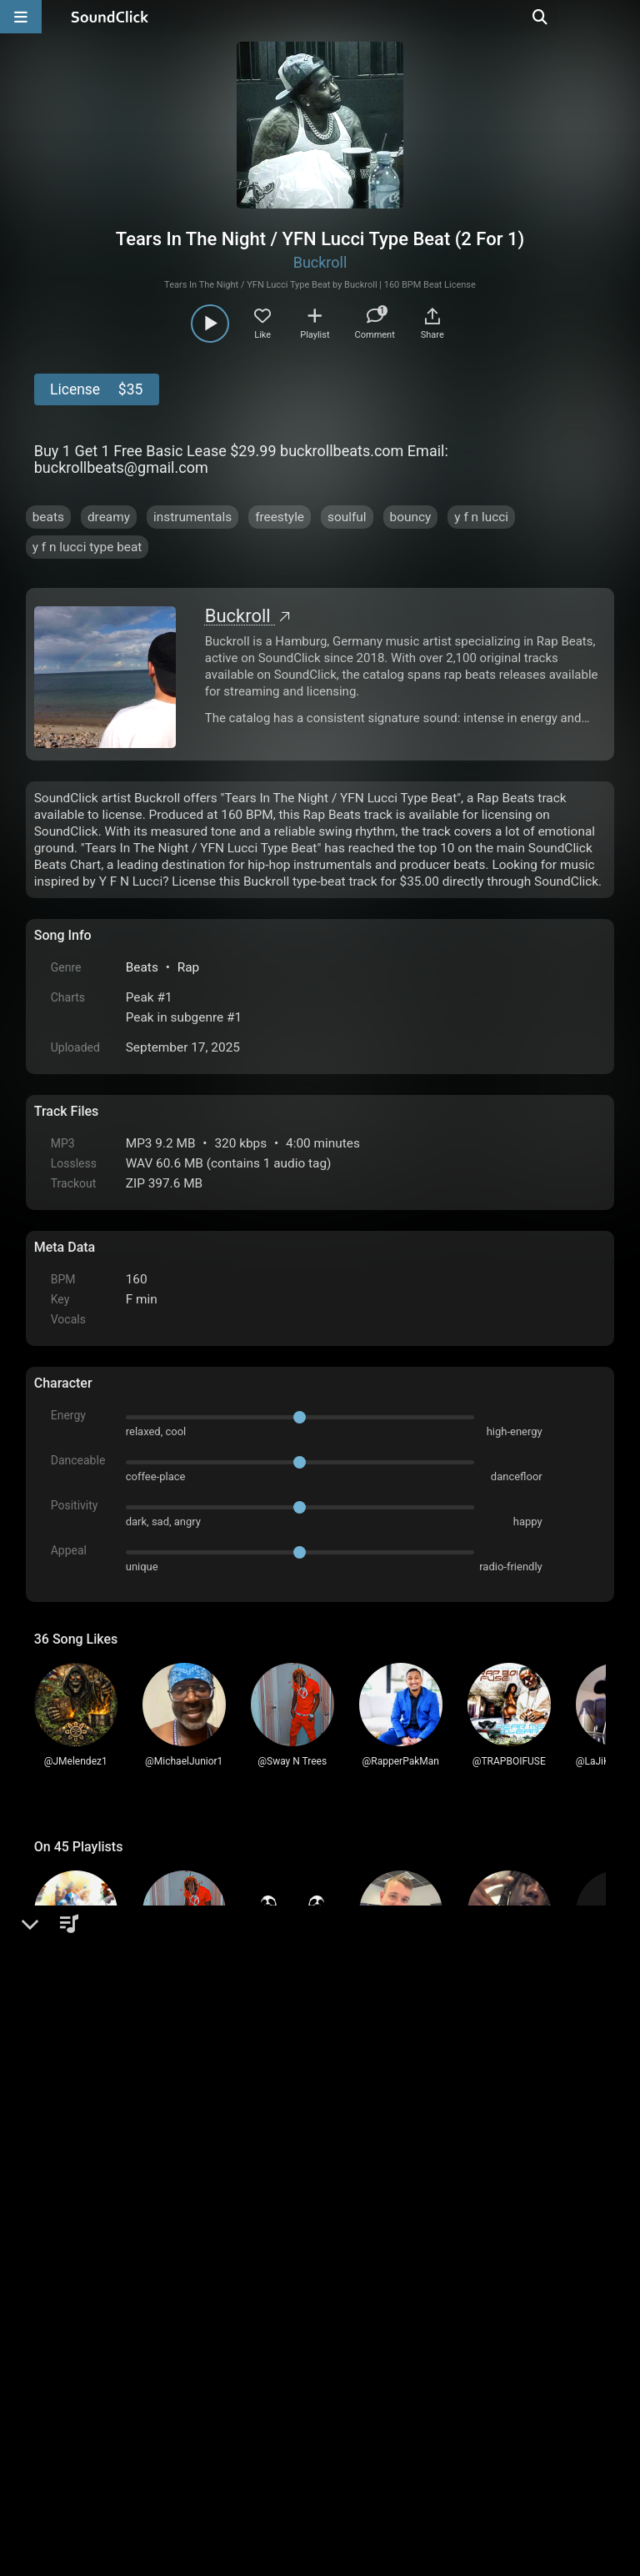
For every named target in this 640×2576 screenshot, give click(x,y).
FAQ (104, 2386)
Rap (189, 967)
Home (59, 2386)
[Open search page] (623, 16)
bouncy (411, 517)
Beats (142, 967)
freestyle (279, 517)
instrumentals (192, 517)
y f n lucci (481, 517)
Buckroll (320, 262)
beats (48, 517)
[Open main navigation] (21, 16)
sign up (100, 2127)
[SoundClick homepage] (110, 17)
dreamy (109, 517)
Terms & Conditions (186, 2386)
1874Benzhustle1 (140, 2181)
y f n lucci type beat (87, 547)
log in (160, 2127)
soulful (347, 517)
